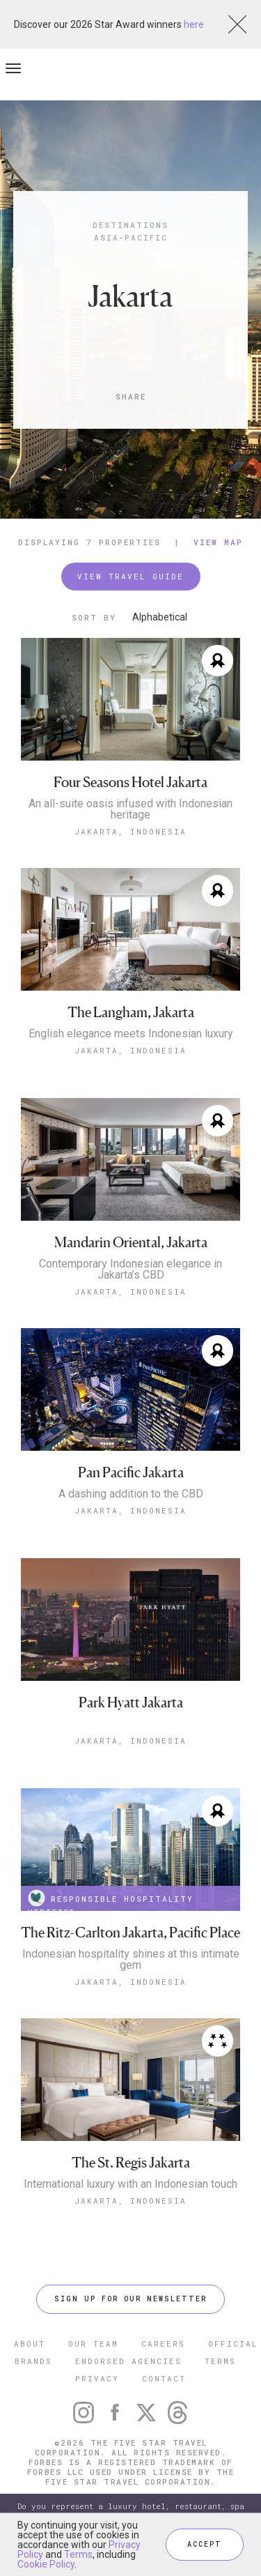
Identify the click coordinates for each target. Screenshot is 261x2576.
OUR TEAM (93, 2343)
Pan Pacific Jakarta (131, 1473)
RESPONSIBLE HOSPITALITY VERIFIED (110, 1900)
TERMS (220, 2361)
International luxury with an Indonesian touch (130, 2184)
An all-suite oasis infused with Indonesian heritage (130, 809)
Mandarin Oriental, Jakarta (130, 1243)
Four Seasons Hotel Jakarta (130, 783)
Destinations (130, 225)
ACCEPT (204, 2544)
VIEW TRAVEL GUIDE (130, 576)
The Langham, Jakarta (131, 1013)
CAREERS (163, 2343)
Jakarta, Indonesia (130, 831)
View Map (218, 542)
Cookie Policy (45, 2564)
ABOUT (29, 2343)
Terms (78, 2554)
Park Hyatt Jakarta (131, 1703)
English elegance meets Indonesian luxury (131, 1033)
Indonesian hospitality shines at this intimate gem (130, 1960)
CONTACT (164, 2378)
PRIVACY (97, 2378)
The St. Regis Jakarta (131, 2163)
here (194, 24)
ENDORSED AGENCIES (128, 2361)
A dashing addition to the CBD (130, 1494)
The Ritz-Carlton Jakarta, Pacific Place (130, 1933)
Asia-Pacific (131, 237)
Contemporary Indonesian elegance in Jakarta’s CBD (130, 1269)
